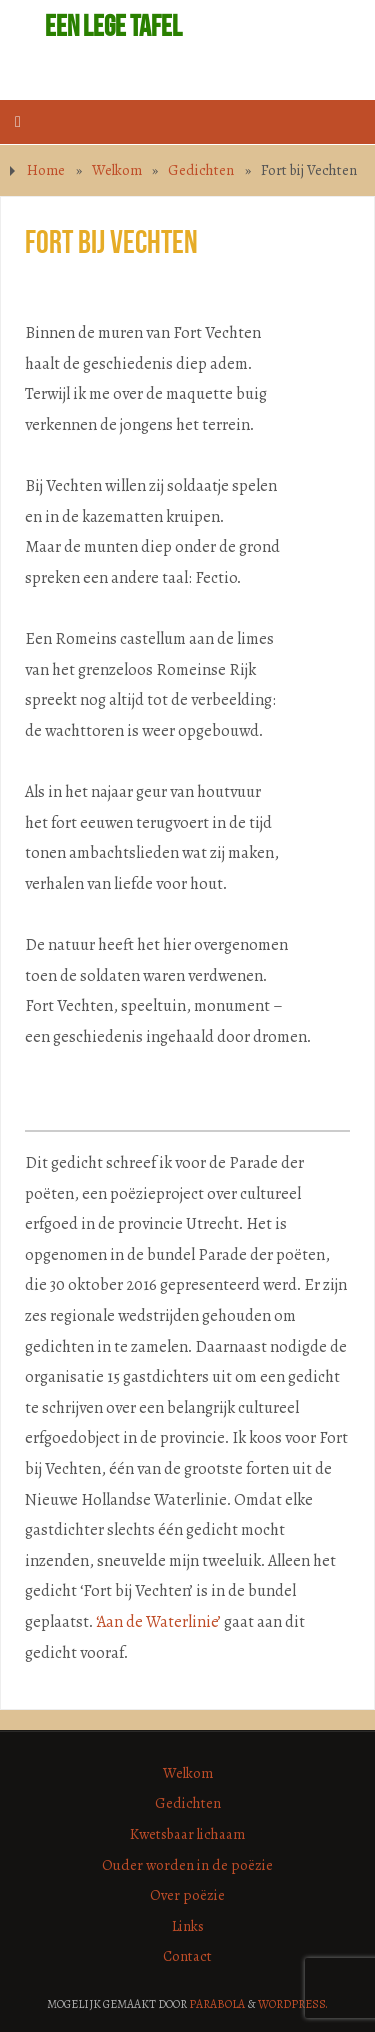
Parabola (217, 2004)
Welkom (117, 170)
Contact (187, 1956)
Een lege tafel (113, 26)
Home (46, 170)
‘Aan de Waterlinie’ (158, 1622)
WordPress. (293, 2004)
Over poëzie (187, 1895)
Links (188, 1926)
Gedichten (201, 170)
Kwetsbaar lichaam (187, 1834)
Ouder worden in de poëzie (187, 1865)
